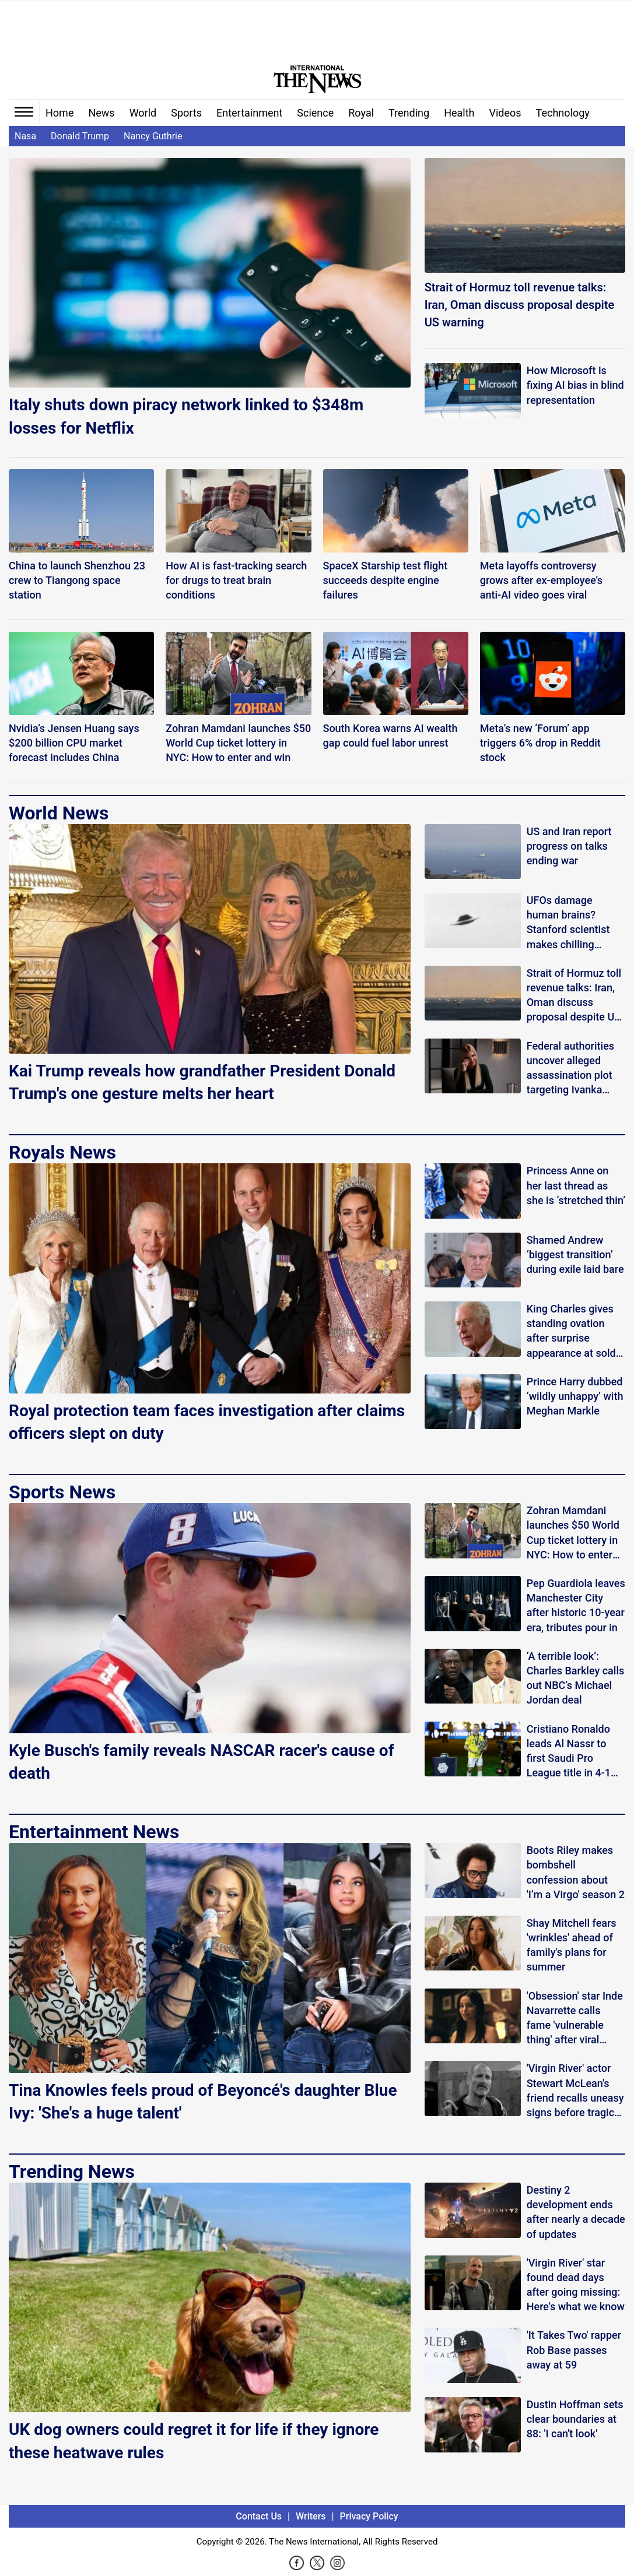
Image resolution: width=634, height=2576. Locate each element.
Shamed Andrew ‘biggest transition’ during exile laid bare (575, 1254)
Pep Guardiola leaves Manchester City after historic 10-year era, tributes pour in (576, 1605)
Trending (408, 113)
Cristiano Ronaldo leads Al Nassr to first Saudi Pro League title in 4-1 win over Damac (569, 1751)
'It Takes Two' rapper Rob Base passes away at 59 (574, 2349)
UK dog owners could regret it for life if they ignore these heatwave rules (194, 2441)
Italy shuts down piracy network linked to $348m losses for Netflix (186, 416)
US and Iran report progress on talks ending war (569, 846)
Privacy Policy (369, 2516)
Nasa (25, 136)
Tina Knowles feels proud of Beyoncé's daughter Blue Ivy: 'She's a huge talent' (203, 2102)
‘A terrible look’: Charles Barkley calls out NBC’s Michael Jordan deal (576, 1678)
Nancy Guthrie (153, 136)
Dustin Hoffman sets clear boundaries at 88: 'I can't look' (575, 2419)
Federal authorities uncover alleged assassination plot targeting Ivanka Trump (570, 1068)
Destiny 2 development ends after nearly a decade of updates (576, 2212)
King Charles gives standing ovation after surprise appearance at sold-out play (573, 1331)
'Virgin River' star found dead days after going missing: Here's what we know (576, 2285)
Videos (505, 113)
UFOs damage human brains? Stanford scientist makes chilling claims (568, 923)
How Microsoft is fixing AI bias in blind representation (575, 385)
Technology (563, 113)
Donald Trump (80, 136)
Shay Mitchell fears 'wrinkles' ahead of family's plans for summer (572, 1945)
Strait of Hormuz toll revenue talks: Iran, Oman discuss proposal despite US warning (520, 304)
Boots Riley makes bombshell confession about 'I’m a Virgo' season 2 (576, 1872)
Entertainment (249, 113)
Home (59, 113)
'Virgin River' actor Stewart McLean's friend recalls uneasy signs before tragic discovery (575, 2091)
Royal (361, 113)
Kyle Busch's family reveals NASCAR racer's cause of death (201, 1762)
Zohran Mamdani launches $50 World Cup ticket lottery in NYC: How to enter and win (573, 1533)
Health (459, 113)
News (101, 113)
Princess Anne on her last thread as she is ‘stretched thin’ (576, 1185)
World (143, 113)
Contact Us (259, 2516)
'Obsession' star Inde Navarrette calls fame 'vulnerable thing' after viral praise (575, 2018)
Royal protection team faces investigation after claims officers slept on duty (207, 1422)
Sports (186, 113)
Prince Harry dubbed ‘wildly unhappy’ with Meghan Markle (575, 1396)
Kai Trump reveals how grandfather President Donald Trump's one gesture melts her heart (202, 1082)
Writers (310, 2516)
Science (315, 113)
